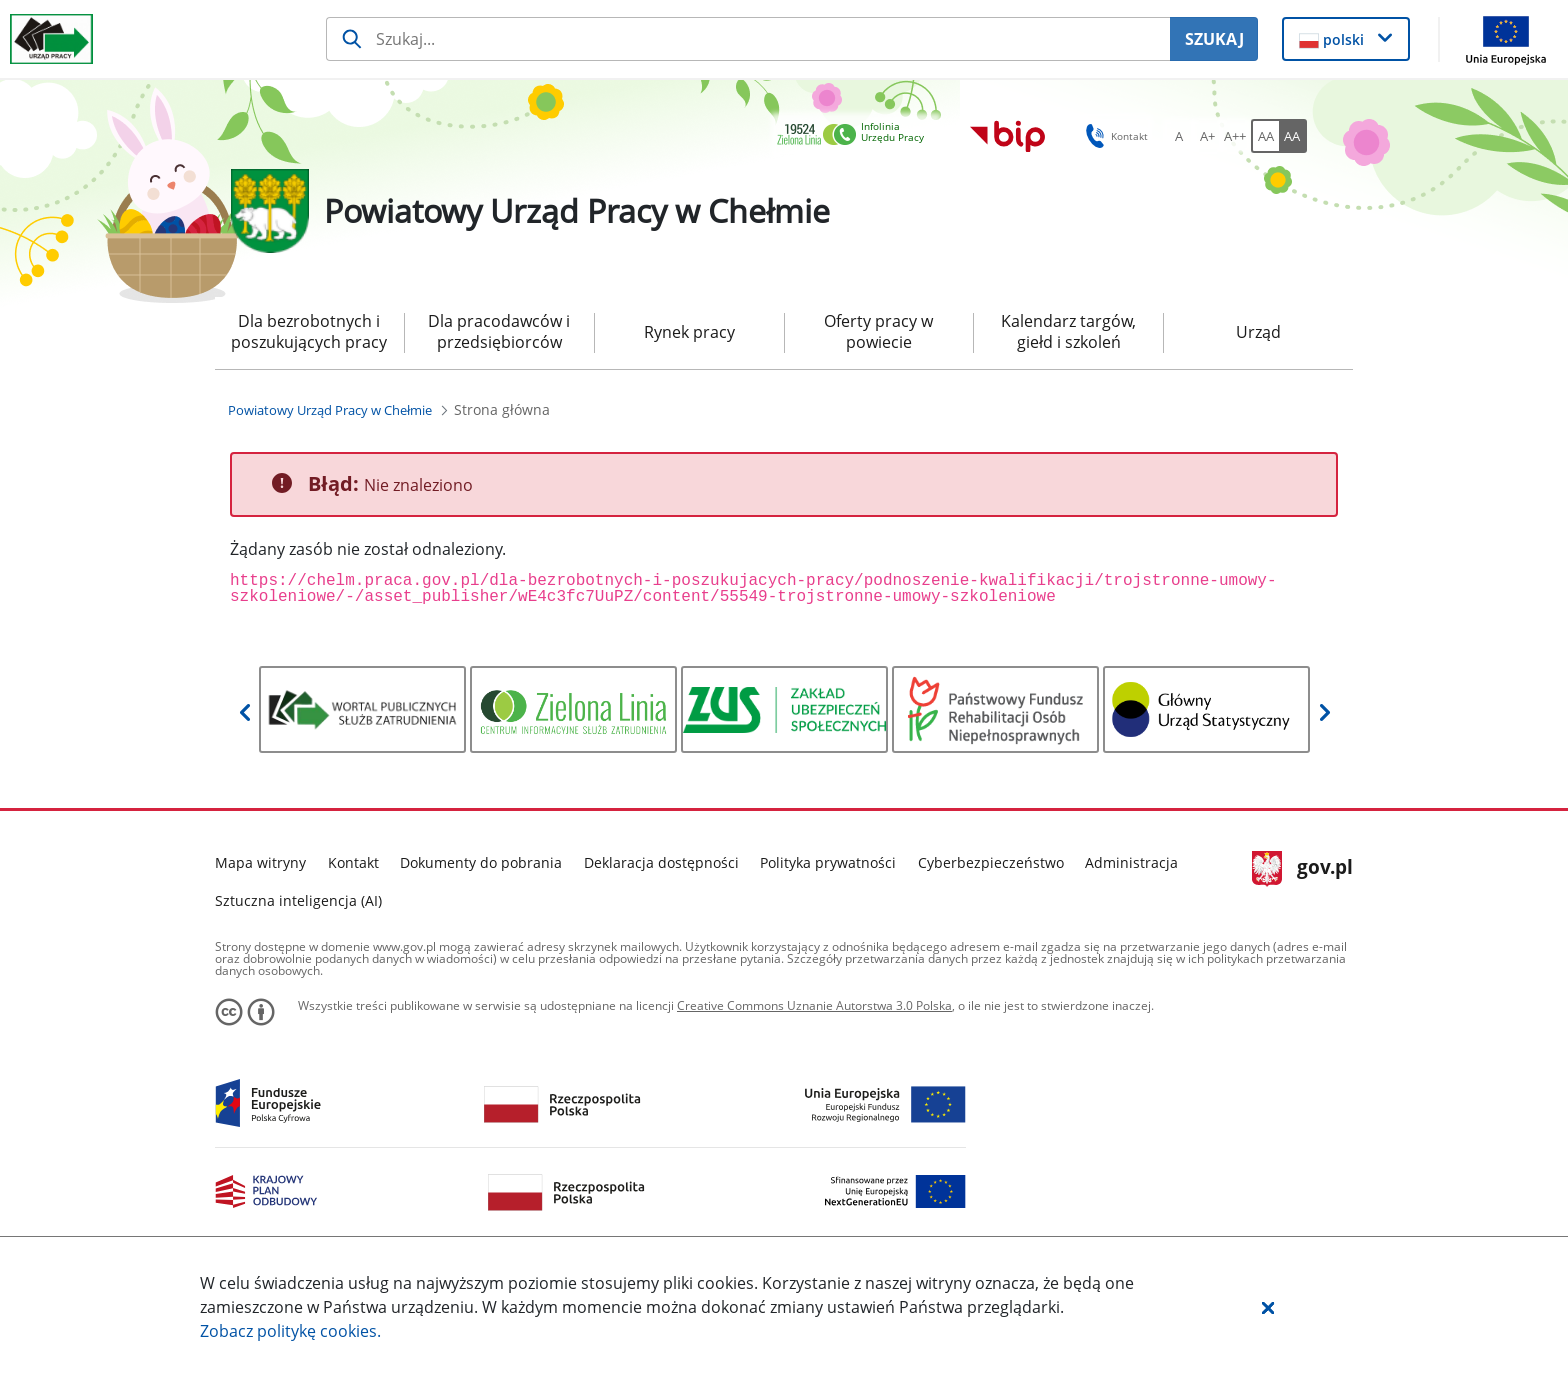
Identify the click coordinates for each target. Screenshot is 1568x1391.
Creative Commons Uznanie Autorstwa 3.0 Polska (814, 1005)
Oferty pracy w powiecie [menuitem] (878, 331)
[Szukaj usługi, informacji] (748, 39)
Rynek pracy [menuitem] (689, 332)
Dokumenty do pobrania (481, 862)
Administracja (1131, 862)
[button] (1268, 1307)
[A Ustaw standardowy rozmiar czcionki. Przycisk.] (1179, 136)
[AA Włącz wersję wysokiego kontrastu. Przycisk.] (1293, 136)
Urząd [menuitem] (1258, 332)
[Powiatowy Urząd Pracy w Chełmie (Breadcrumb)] (330, 410)
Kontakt (353, 862)
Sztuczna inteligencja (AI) (298, 900)
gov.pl (1302, 869)
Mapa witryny (260, 862)
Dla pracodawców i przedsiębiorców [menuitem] (499, 331)
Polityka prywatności (828, 862)
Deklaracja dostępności (661, 862)
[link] (856, 135)
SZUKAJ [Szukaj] (1214, 39)
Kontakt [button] (1113, 136)
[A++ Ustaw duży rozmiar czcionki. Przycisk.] (1235, 136)
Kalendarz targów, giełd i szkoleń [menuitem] (1068, 331)
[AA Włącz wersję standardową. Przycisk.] (1265, 136)
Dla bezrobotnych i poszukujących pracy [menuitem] (309, 331)
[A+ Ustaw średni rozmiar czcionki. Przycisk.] (1207, 136)
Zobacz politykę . (290, 1331)
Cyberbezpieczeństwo (991, 862)
